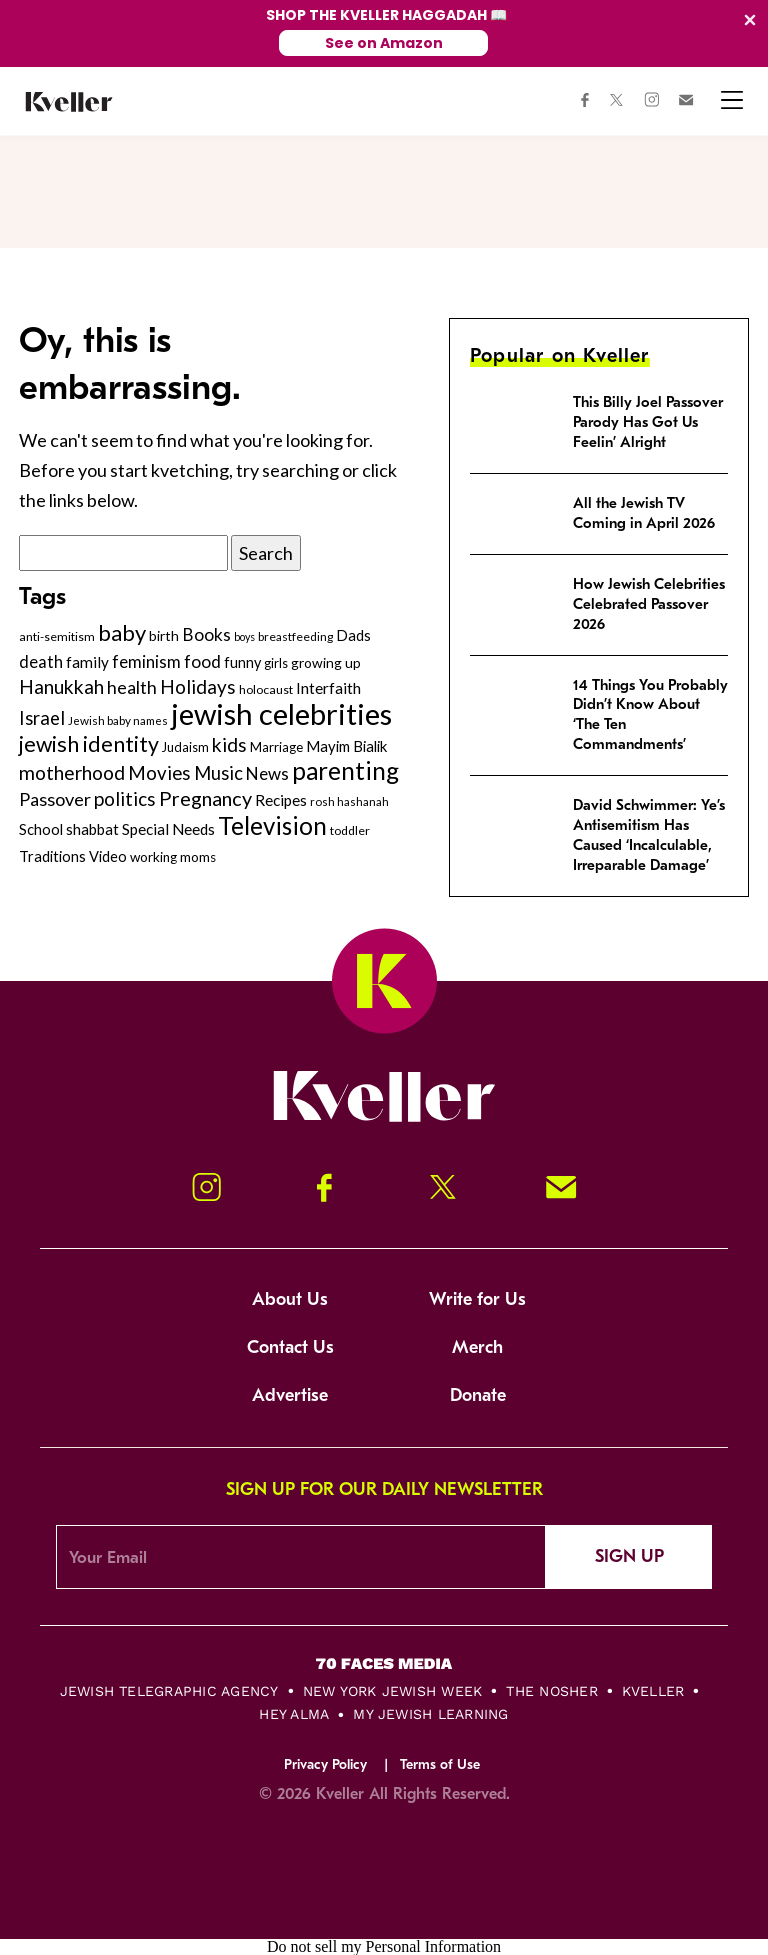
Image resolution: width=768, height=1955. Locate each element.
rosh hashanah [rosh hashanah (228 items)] (349, 801)
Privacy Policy (325, 1764)
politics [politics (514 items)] (125, 798)
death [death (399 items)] (41, 662)
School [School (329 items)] (41, 829)
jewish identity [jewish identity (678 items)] (89, 744)
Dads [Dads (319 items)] (353, 635)
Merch (477, 1347)
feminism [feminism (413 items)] (146, 661)
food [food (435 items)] (202, 661)
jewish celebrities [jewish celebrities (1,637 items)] (281, 713)
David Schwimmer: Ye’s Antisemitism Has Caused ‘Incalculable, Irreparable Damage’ (649, 835)
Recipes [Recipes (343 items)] (281, 800)
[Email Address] (301, 1557)
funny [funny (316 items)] (242, 662)
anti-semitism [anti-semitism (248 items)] (57, 636)
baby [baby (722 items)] (122, 632)
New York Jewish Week (393, 1691)
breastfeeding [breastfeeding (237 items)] (295, 636)
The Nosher (551, 1691)
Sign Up (629, 1556)
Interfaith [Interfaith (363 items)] (328, 688)
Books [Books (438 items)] (206, 634)
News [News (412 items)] (267, 773)
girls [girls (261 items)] (276, 663)
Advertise (290, 1395)
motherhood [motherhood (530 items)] (72, 772)
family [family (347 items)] (87, 662)
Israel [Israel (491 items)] (42, 718)
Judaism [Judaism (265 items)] (185, 747)
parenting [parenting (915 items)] (345, 770)
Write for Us (477, 1299)
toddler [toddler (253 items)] (350, 830)
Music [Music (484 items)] (218, 773)
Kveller (653, 1691)
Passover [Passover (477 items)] (55, 799)
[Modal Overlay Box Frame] (384, 33)
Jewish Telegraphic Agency (169, 1691)
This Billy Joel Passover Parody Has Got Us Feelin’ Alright (648, 422)
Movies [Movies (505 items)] (159, 773)
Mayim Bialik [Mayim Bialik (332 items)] (346, 746)
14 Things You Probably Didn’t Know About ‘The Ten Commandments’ (650, 715)
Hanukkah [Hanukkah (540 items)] (61, 686)
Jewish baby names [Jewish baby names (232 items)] (118, 720)
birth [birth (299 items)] (164, 635)
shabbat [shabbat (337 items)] (92, 829)
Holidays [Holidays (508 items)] (198, 686)
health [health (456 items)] (132, 687)
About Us (290, 1299)
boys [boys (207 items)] (244, 636)
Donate (478, 1395)
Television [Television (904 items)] (272, 825)
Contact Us (290, 1347)
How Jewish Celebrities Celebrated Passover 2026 (649, 604)
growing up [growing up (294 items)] (326, 662)
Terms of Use (440, 1764)
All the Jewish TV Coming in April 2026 (644, 513)
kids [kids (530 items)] (229, 744)
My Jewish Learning (430, 1714)
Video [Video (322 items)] (108, 856)
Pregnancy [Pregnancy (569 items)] (205, 798)
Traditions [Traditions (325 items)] (52, 856)
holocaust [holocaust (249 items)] (266, 689)
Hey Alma (294, 1714)
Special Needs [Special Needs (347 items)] (168, 829)
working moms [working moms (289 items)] (173, 857)
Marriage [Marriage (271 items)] (276, 747)
